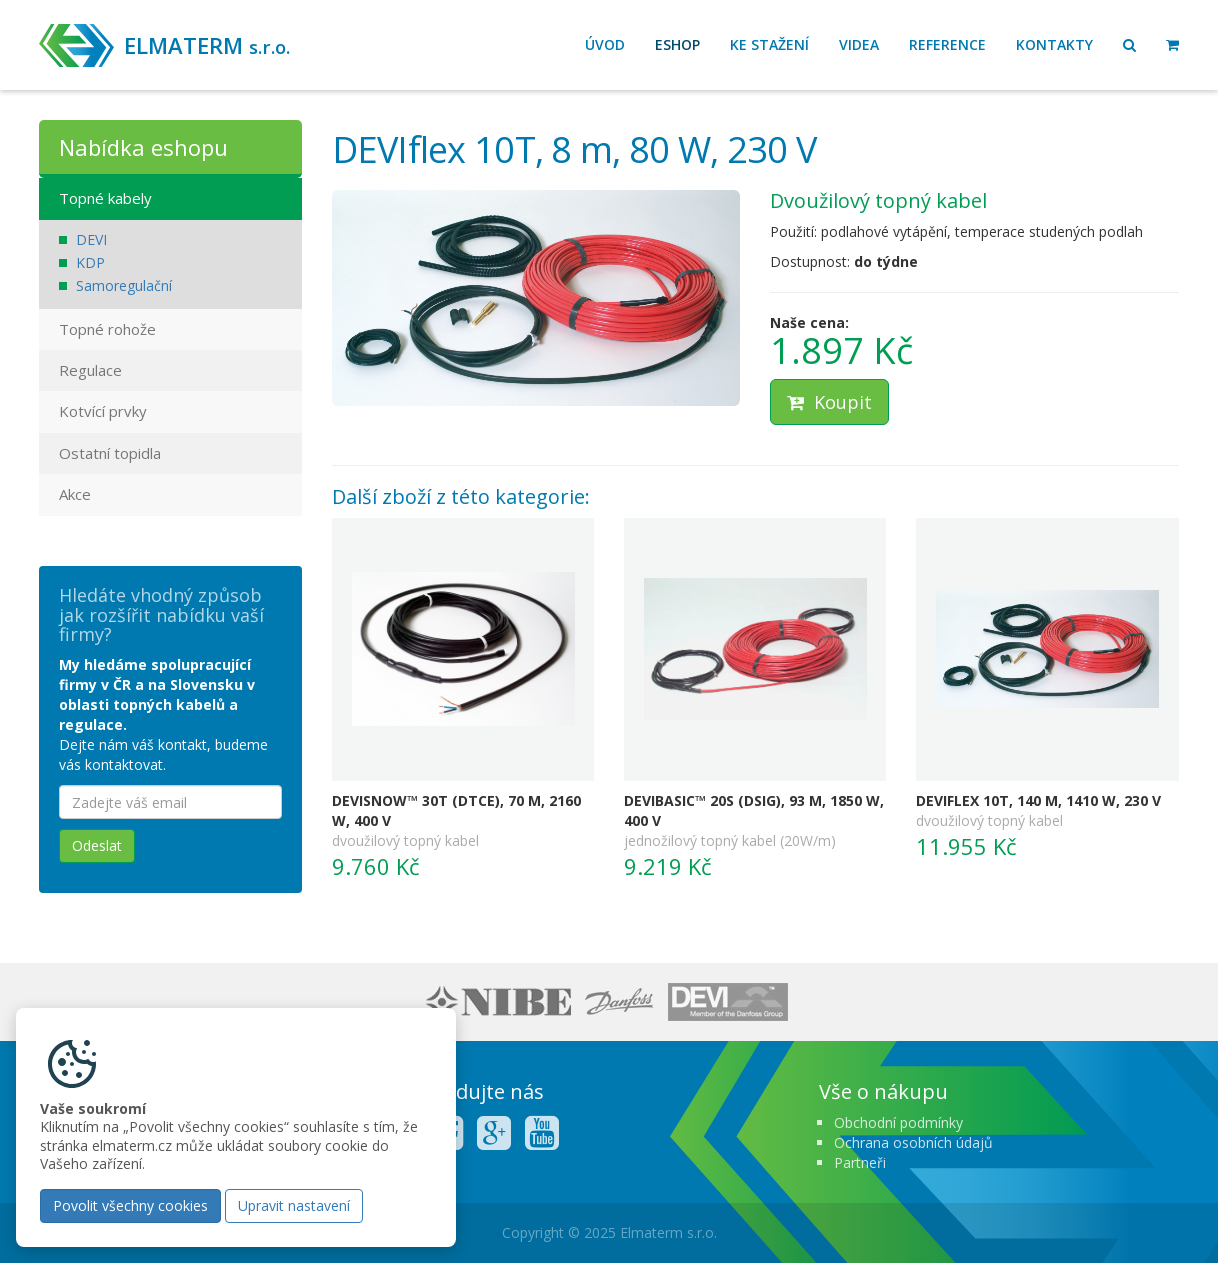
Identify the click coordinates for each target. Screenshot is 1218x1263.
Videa (859, 44)
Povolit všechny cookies (130, 1205)
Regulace (90, 370)
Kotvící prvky (103, 411)
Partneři (860, 1162)
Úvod (605, 44)
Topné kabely (105, 198)
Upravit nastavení (294, 1205)
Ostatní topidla (110, 453)
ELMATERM (207, 45)
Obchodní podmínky (898, 1122)
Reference (947, 44)
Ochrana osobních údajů (913, 1142)
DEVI (91, 239)
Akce (75, 494)
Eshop (677, 44)
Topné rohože (107, 329)
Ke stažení (769, 44)
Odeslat (97, 845)
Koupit (829, 402)
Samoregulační (124, 285)
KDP (90, 262)
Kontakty (1054, 44)
